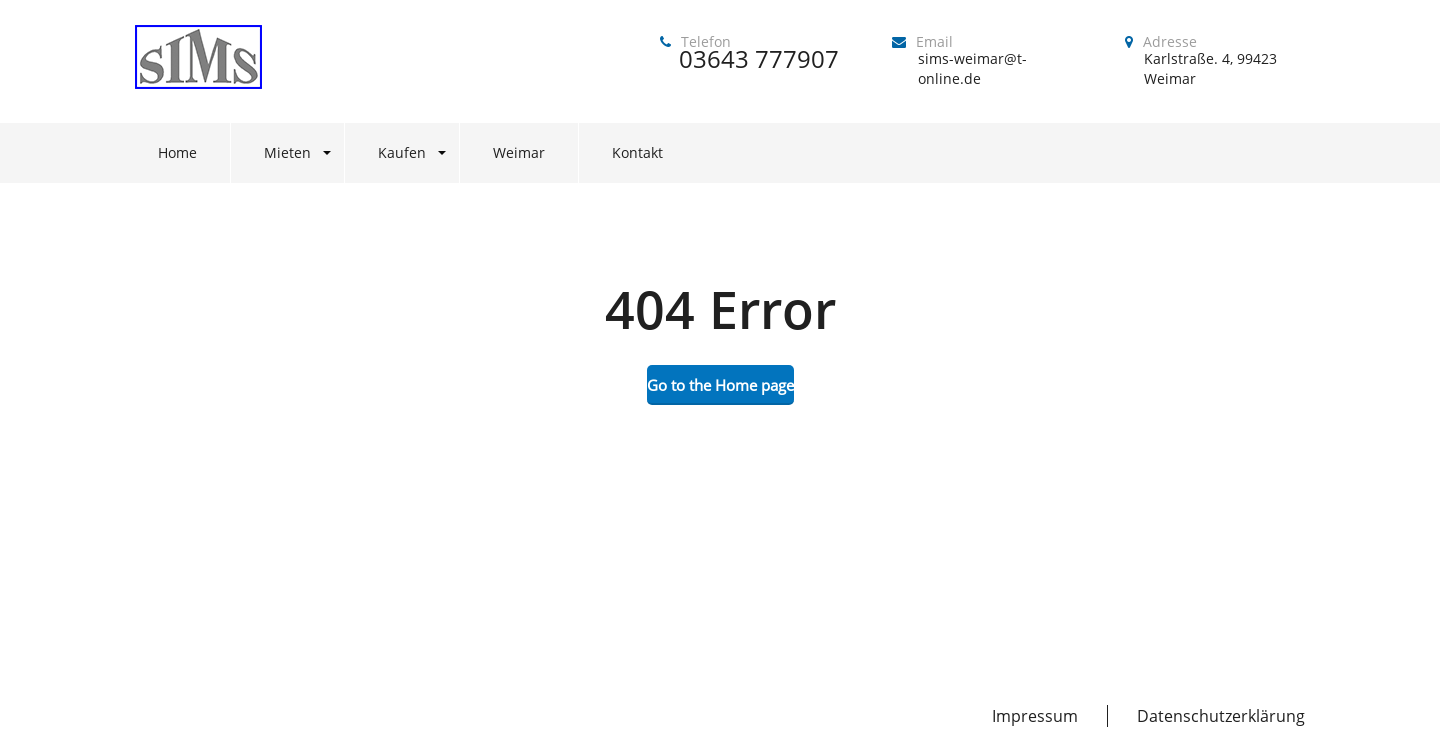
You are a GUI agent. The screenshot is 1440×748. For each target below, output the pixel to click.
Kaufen (402, 152)
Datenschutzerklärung (1221, 716)
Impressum (1035, 716)
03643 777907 (759, 58)
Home (177, 152)
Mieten (287, 152)
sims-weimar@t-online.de (972, 68)
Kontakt (637, 152)
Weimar (519, 152)
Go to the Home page (720, 385)
